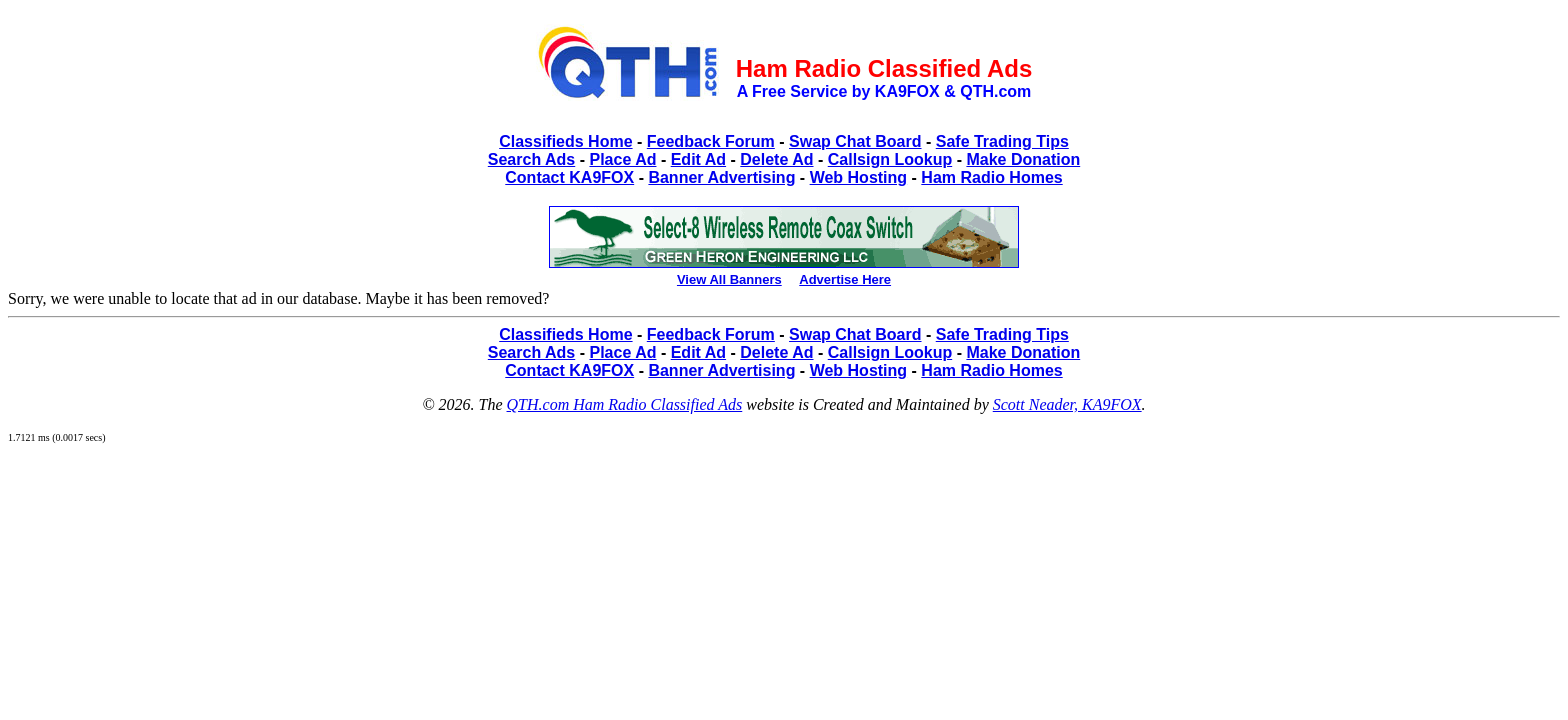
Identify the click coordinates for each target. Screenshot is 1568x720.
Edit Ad (698, 159)
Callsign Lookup (890, 159)
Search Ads (531, 159)
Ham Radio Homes (991, 177)
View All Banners (729, 279)
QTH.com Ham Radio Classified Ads (625, 404)
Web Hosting (858, 177)
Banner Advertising (721, 177)
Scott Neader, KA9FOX (1067, 404)
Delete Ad (776, 159)
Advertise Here (845, 279)
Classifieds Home (565, 141)
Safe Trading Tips (1002, 141)
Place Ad (622, 159)
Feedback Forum (711, 141)
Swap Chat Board (855, 141)
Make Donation (1023, 159)
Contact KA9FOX (569, 177)
